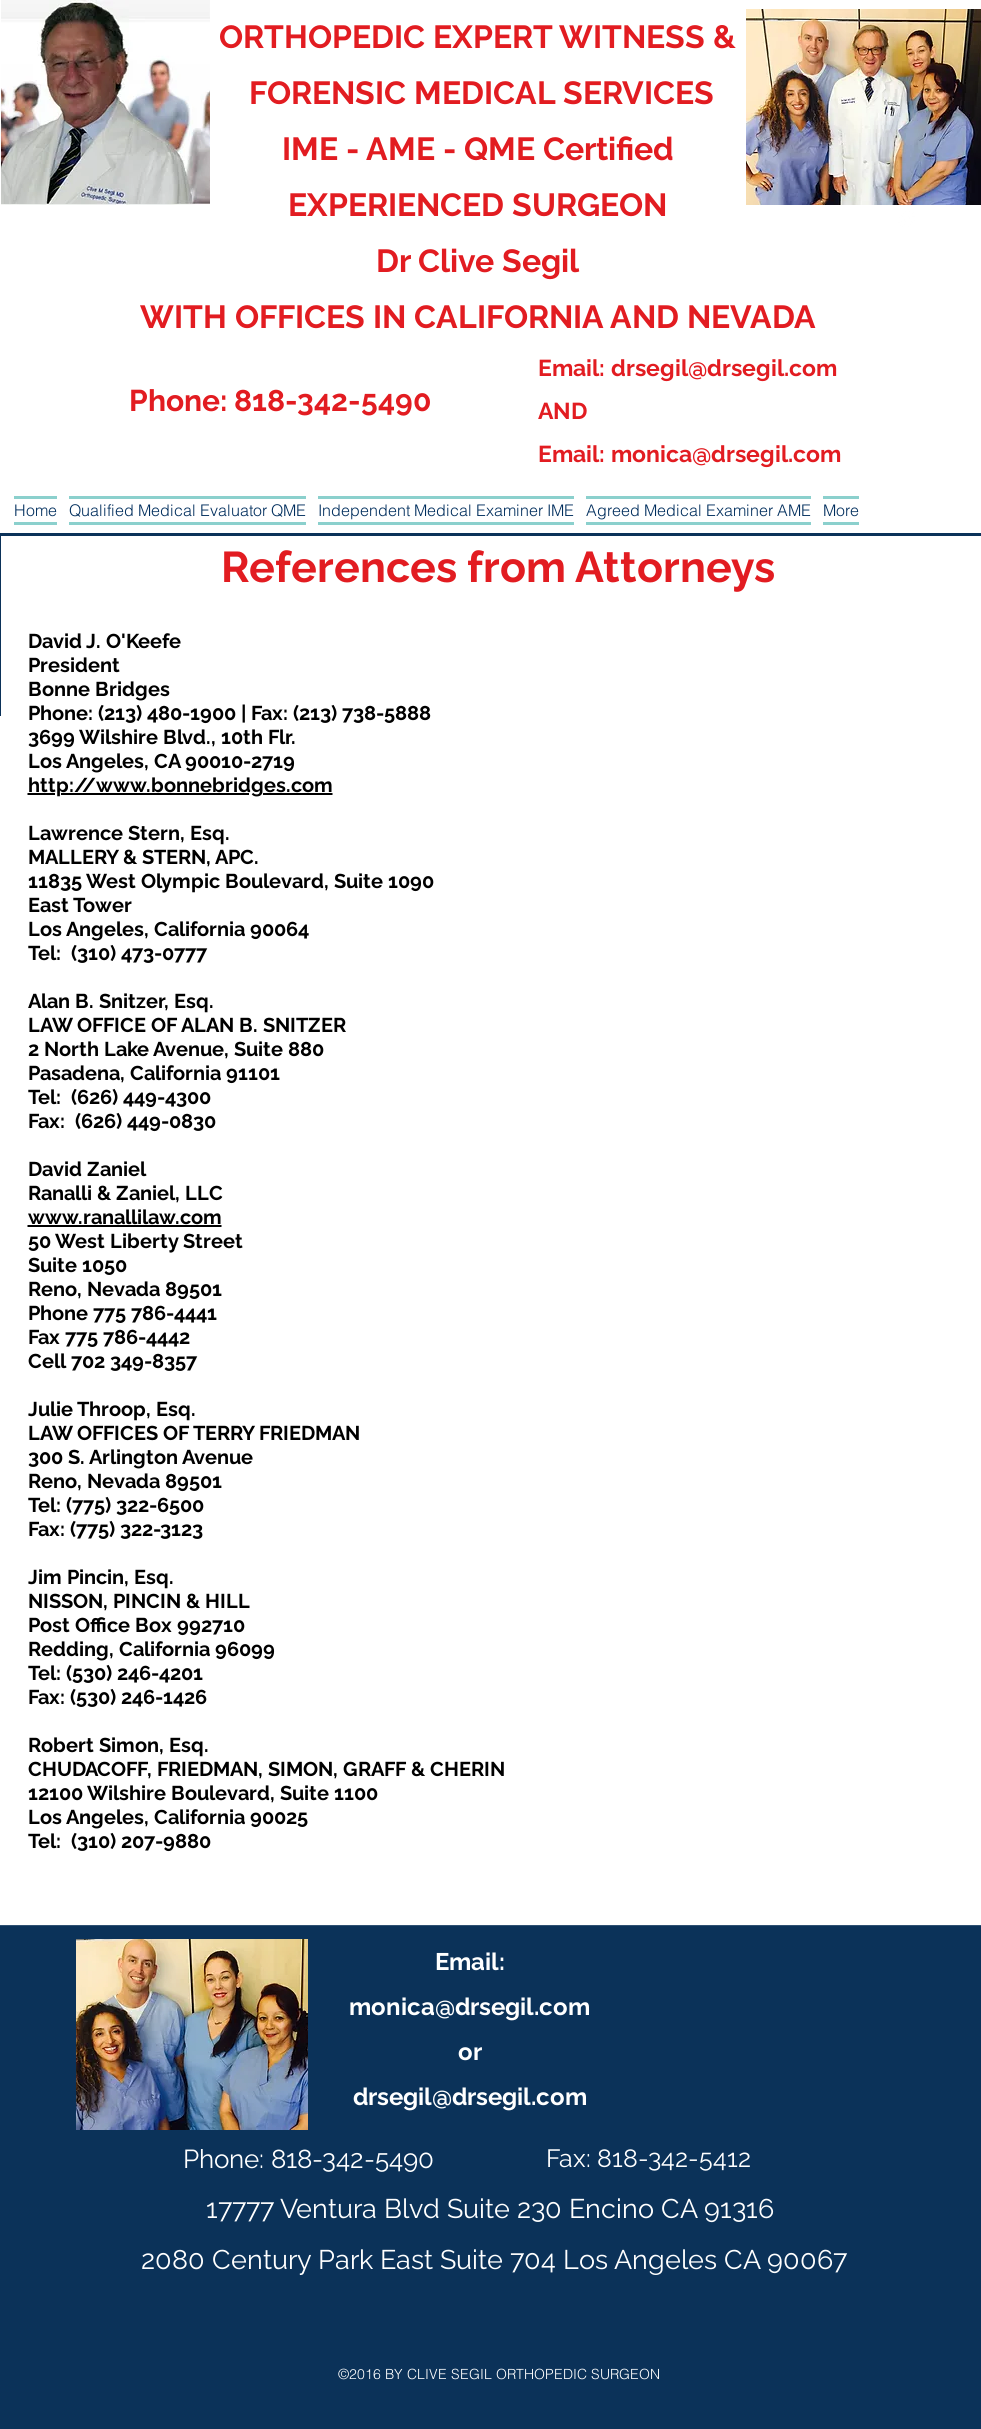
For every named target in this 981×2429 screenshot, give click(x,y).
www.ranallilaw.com (125, 1217)
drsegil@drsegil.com (724, 367)
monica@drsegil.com (726, 453)
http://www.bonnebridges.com (180, 785)
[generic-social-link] (907, 219)
